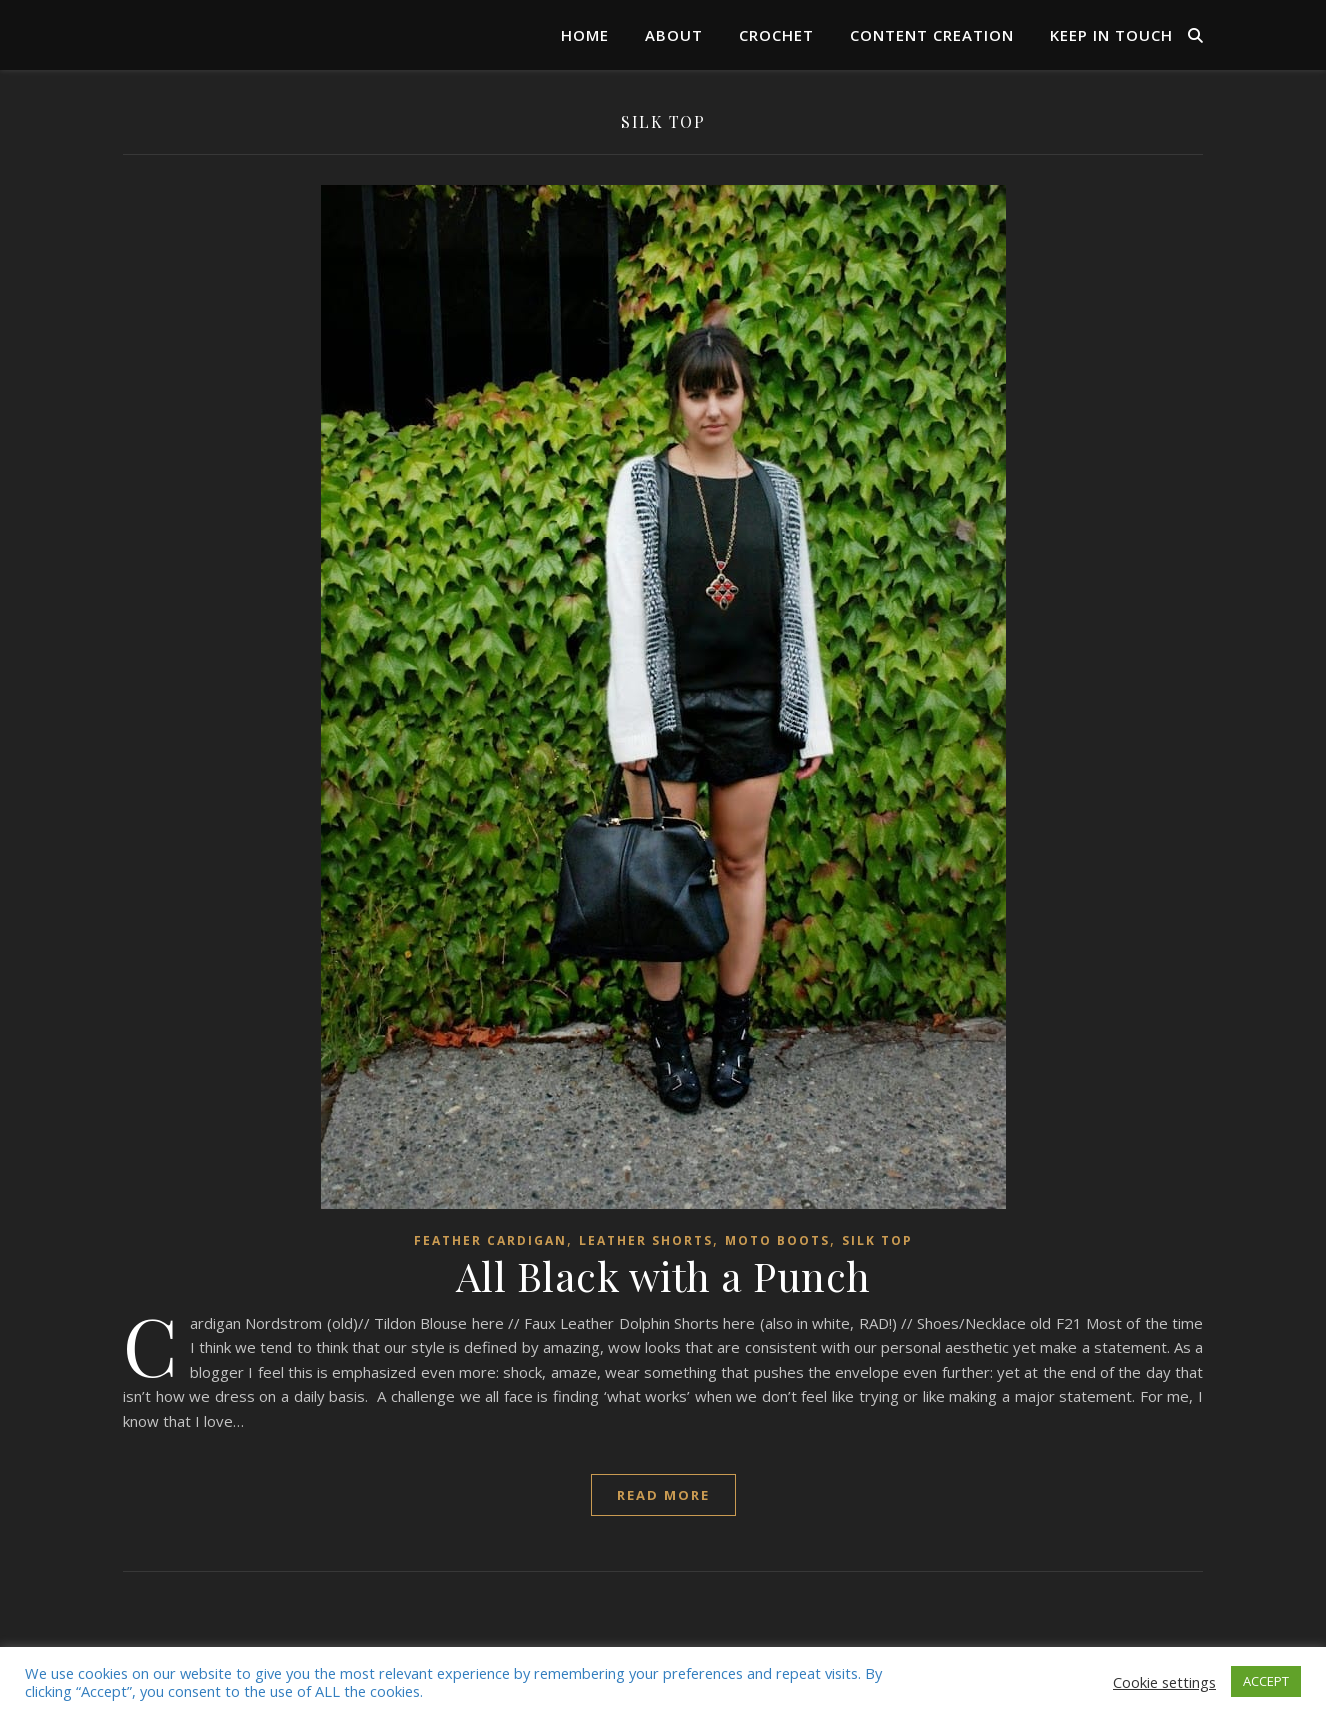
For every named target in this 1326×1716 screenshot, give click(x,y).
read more (663, 1495)
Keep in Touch (1111, 35)
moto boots (777, 1240)
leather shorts (646, 1240)
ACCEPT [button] (1266, 1681)
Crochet (776, 35)
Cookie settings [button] (1164, 1682)
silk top (877, 1240)
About (674, 35)
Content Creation (932, 35)
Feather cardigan (490, 1240)
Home (585, 35)
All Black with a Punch (663, 1275)
